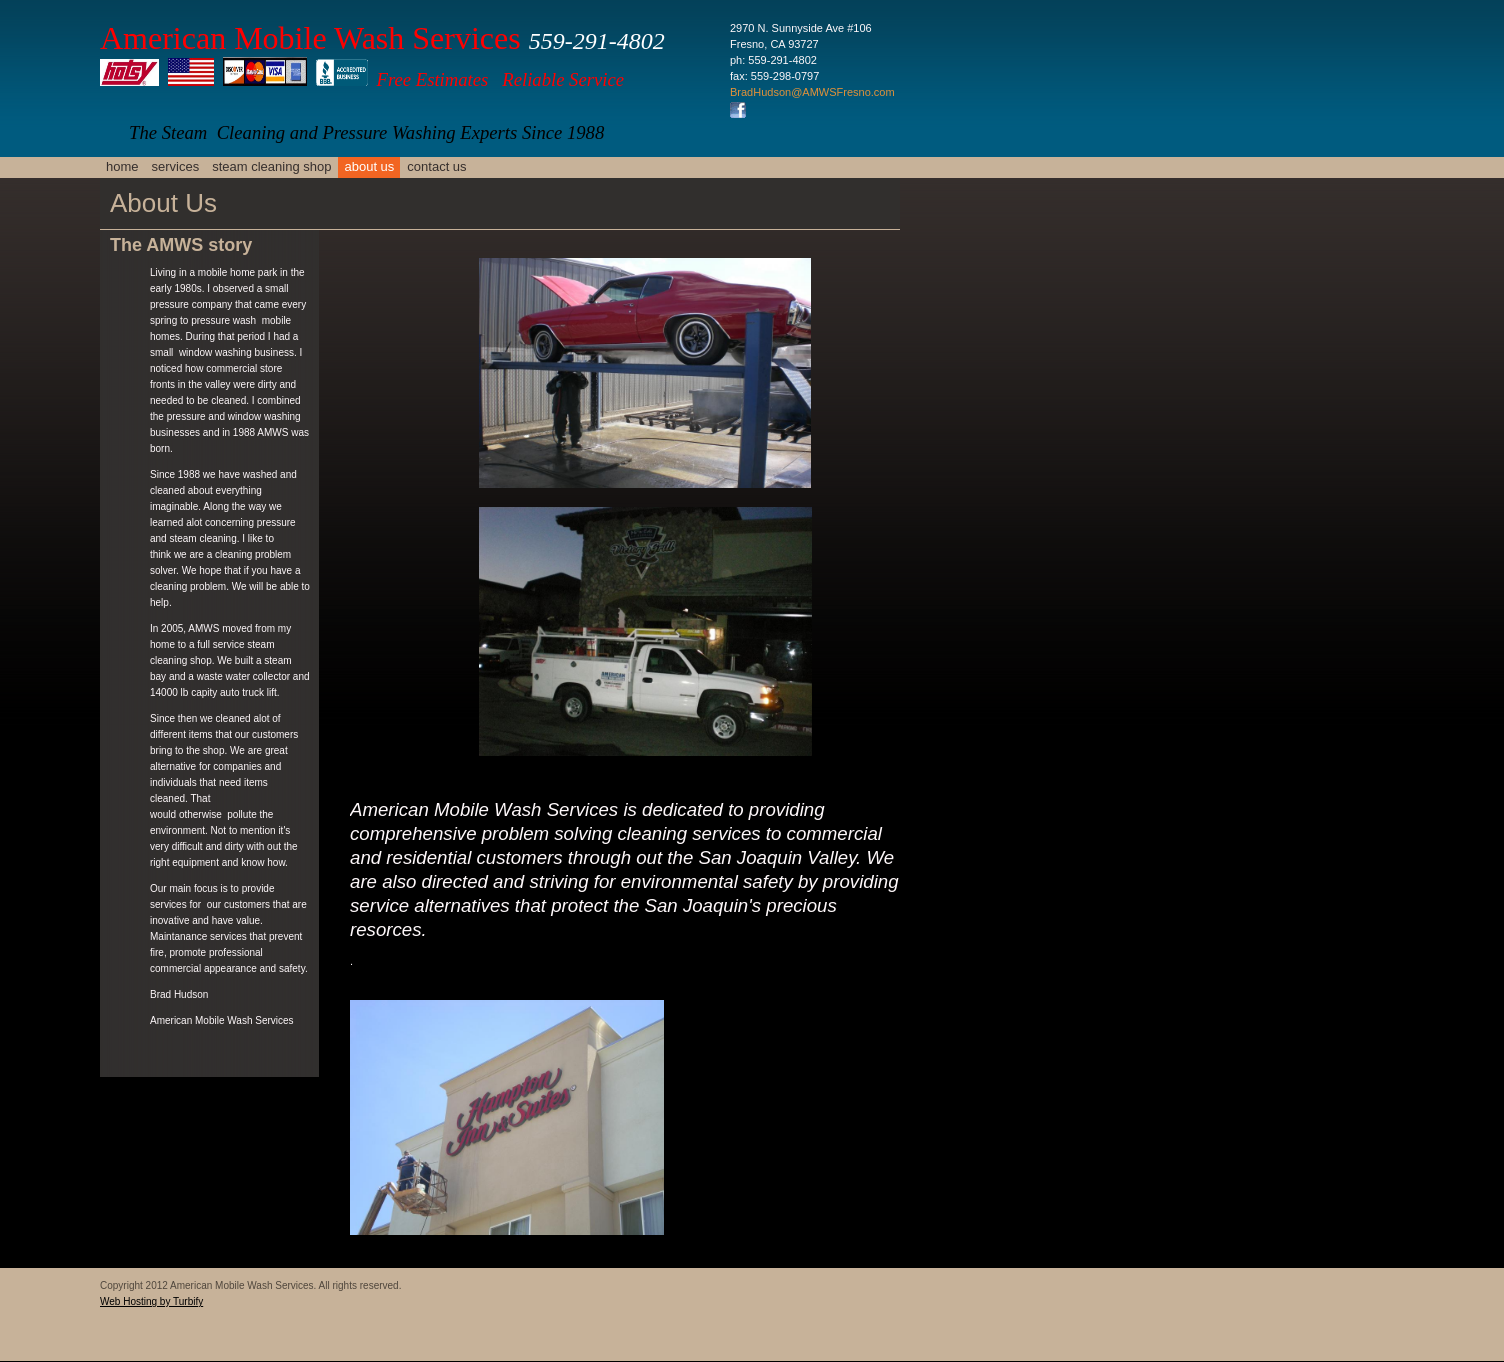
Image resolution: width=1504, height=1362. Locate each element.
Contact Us (436, 166)
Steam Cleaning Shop (271, 166)
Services (176, 166)
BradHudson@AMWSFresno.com (812, 92)
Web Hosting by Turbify (151, 1301)
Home (122, 166)
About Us (369, 166)
